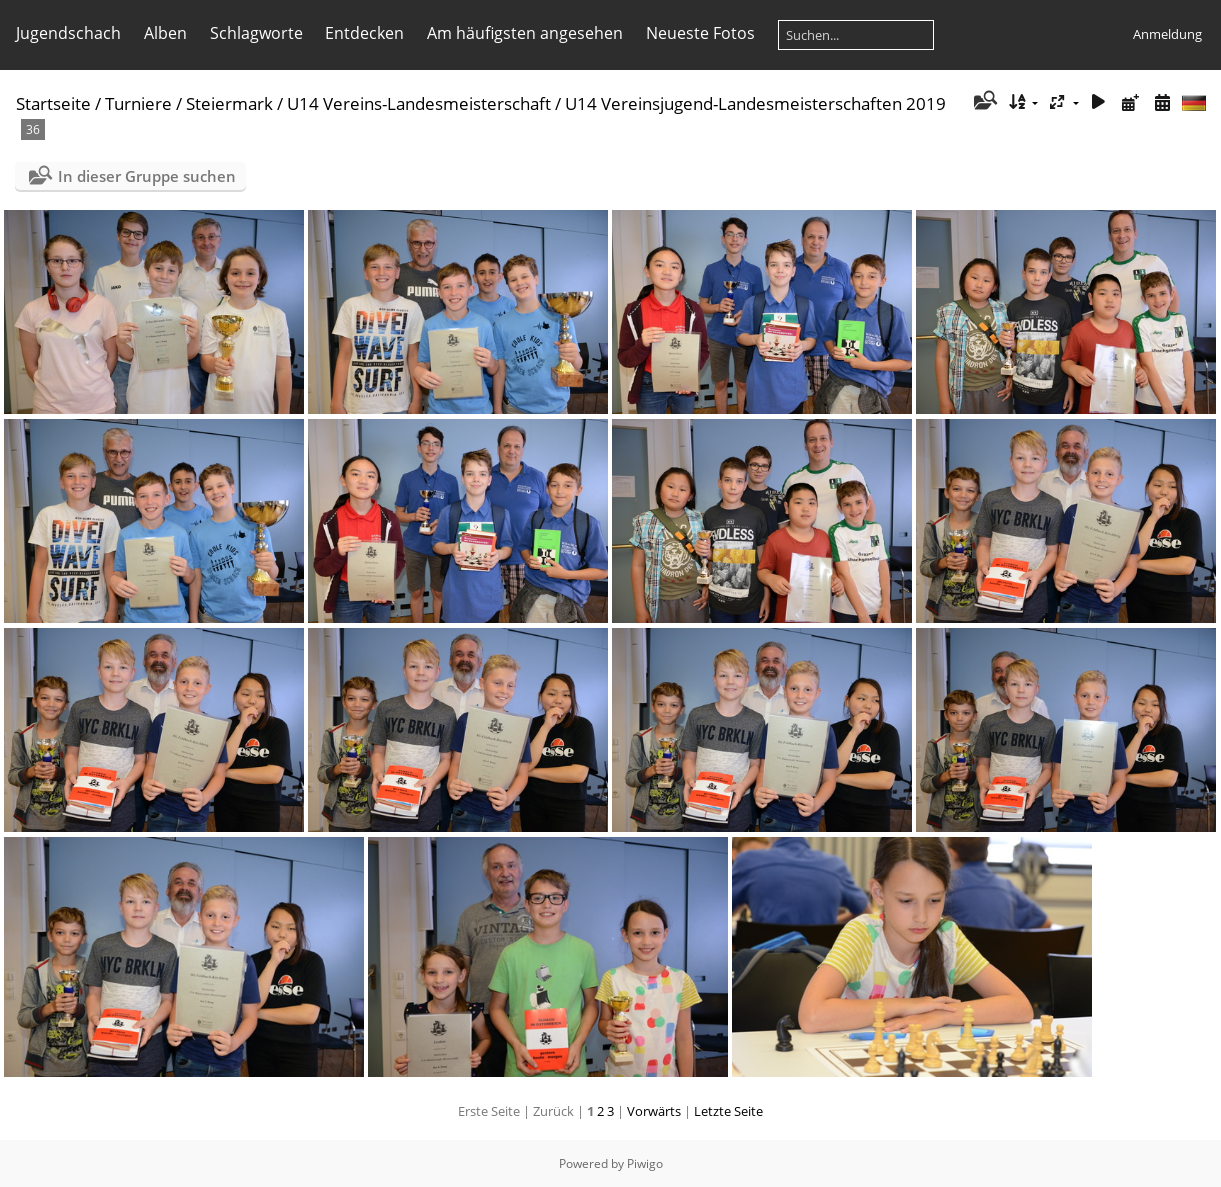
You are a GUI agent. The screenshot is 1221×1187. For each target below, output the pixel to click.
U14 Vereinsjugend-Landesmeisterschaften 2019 (755, 103)
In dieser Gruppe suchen (147, 176)
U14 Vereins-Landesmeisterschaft (419, 103)
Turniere (138, 103)
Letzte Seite (728, 1111)
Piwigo (645, 1163)
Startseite (53, 103)
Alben (165, 33)
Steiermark (229, 103)
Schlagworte (256, 33)
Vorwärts (654, 1111)
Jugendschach (68, 33)
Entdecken (364, 33)
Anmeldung (1167, 34)
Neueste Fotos (700, 33)
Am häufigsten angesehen (525, 33)
